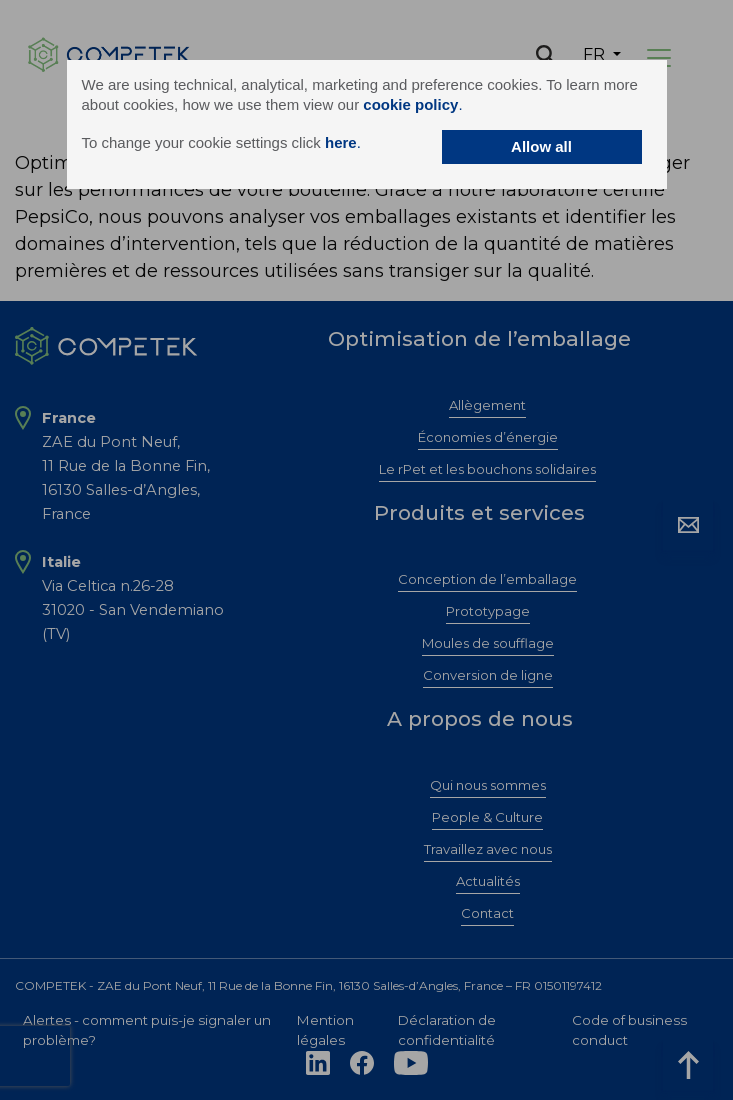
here (341, 142)
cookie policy (410, 104)
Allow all (541, 146)
